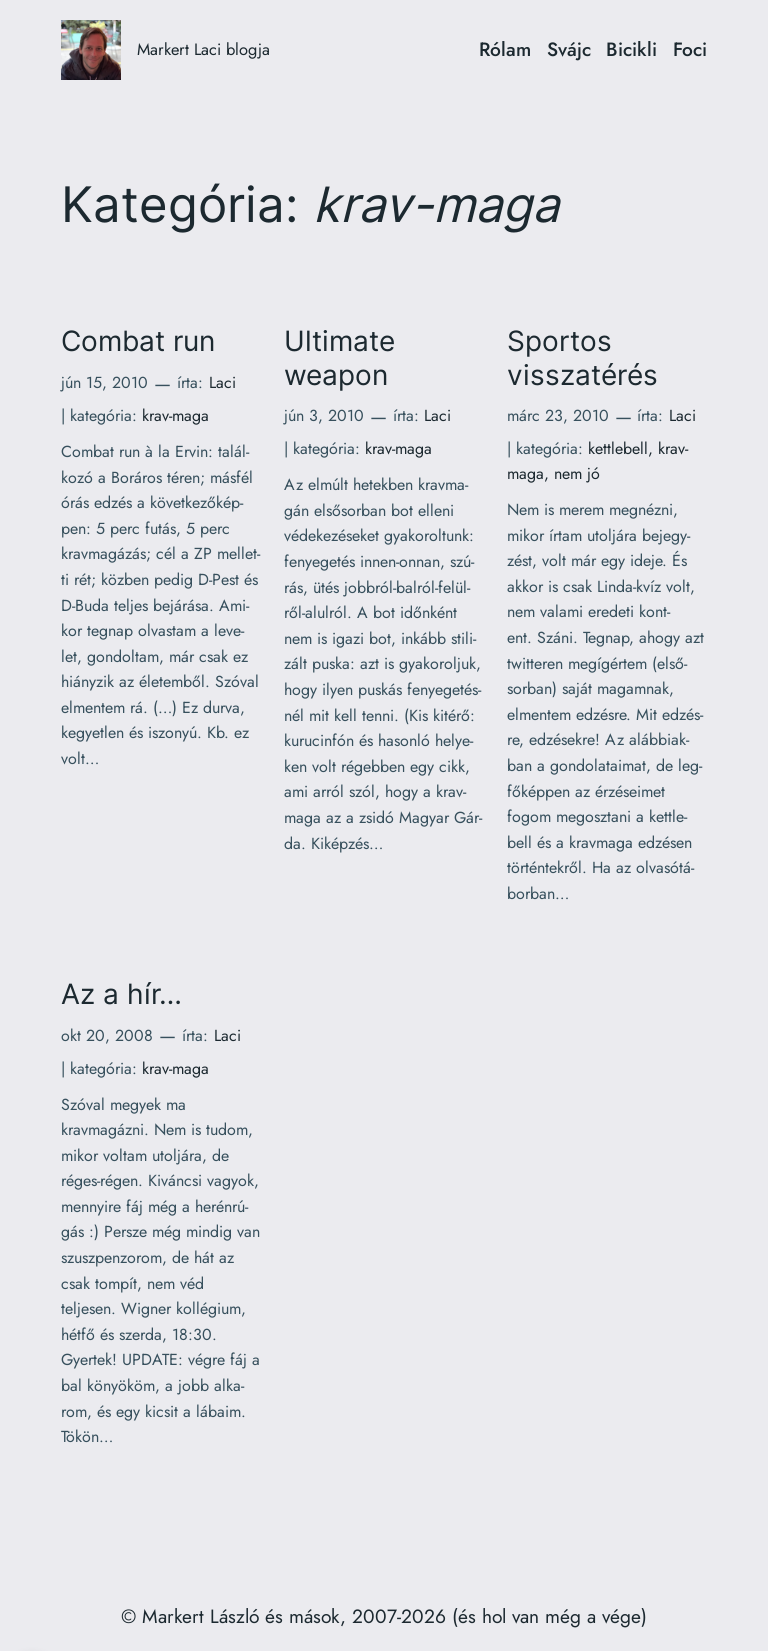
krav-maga (175, 415)
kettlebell (618, 448)
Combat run (138, 341)
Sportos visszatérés (582, 358)
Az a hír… (121, 994)
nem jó (577, 473)
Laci (222, 382)
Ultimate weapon (339, 358)
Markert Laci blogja (203, 49)
